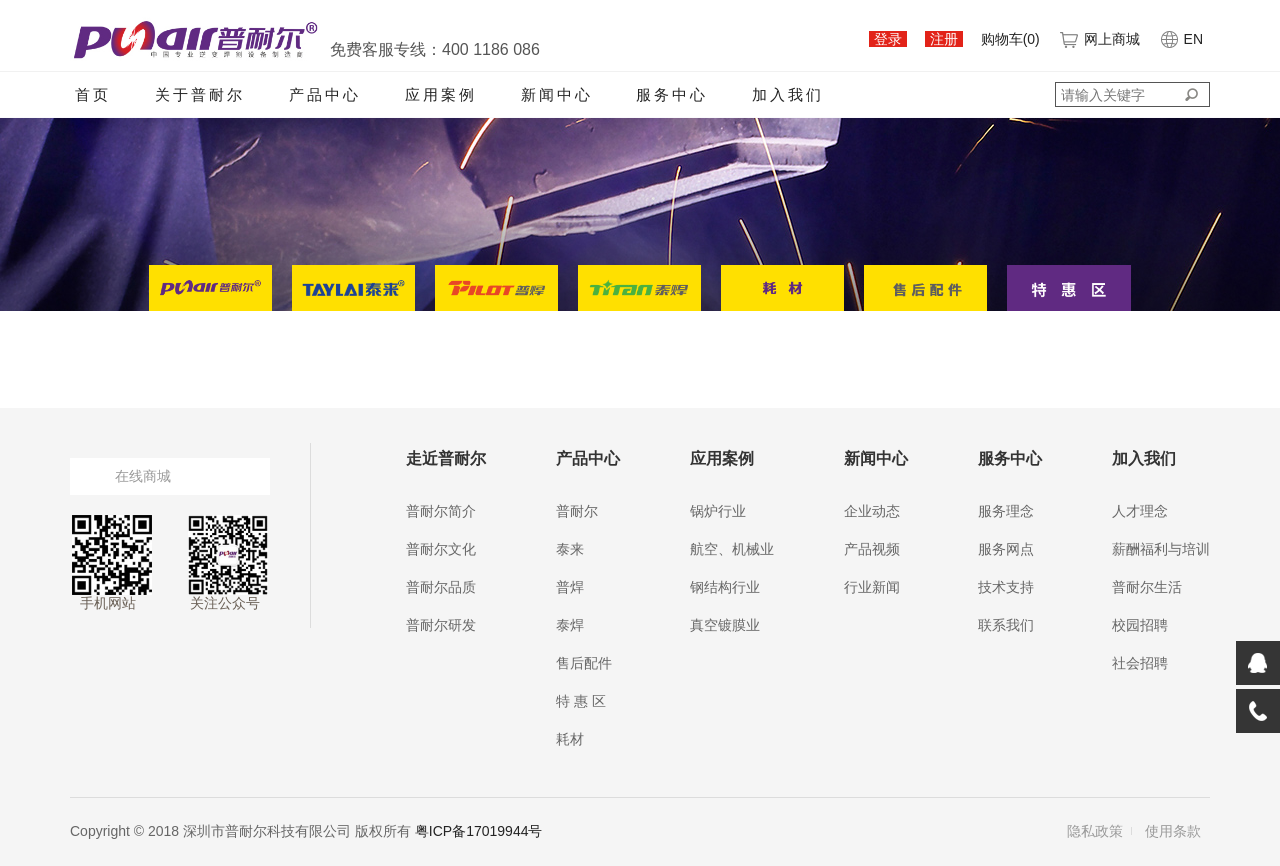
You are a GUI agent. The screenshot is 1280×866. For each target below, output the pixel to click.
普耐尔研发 (441, 625)
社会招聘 (1140, 663)
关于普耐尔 (200, 94)
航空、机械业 (732, 549)
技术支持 (1006, 587)
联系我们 (1006, 625)
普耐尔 (577, 511)
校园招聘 (1140, 625)
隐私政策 (1095, 831)
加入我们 (788, 94)
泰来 (570, 549)
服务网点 (1006, 549)
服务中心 (672, 94)
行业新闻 (872, 587)
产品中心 (325, 94)
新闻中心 (557, 94)
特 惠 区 (581, 701)
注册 (944, 39)
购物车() (1010, 39)
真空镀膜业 (725, 625)
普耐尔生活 (1147, 587)
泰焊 (570, 625)
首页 (93, 94)
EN (1180, 39)
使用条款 (1173, 831)
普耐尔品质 (441, 587)
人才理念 (1140, 511)
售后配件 (584, 663)
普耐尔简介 (441, 511)
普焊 (570, 587)
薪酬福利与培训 (1161, 549)
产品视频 (872, 549)
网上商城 (1099, 39)
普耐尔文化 (441, 549)
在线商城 (143, 476)
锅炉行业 (718, 511)
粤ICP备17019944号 (479, 831)
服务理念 (1006, 511)
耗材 (570, 739)
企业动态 (872, 511)
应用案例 (441, 94)
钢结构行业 (725, 587)
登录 (888, 39)
